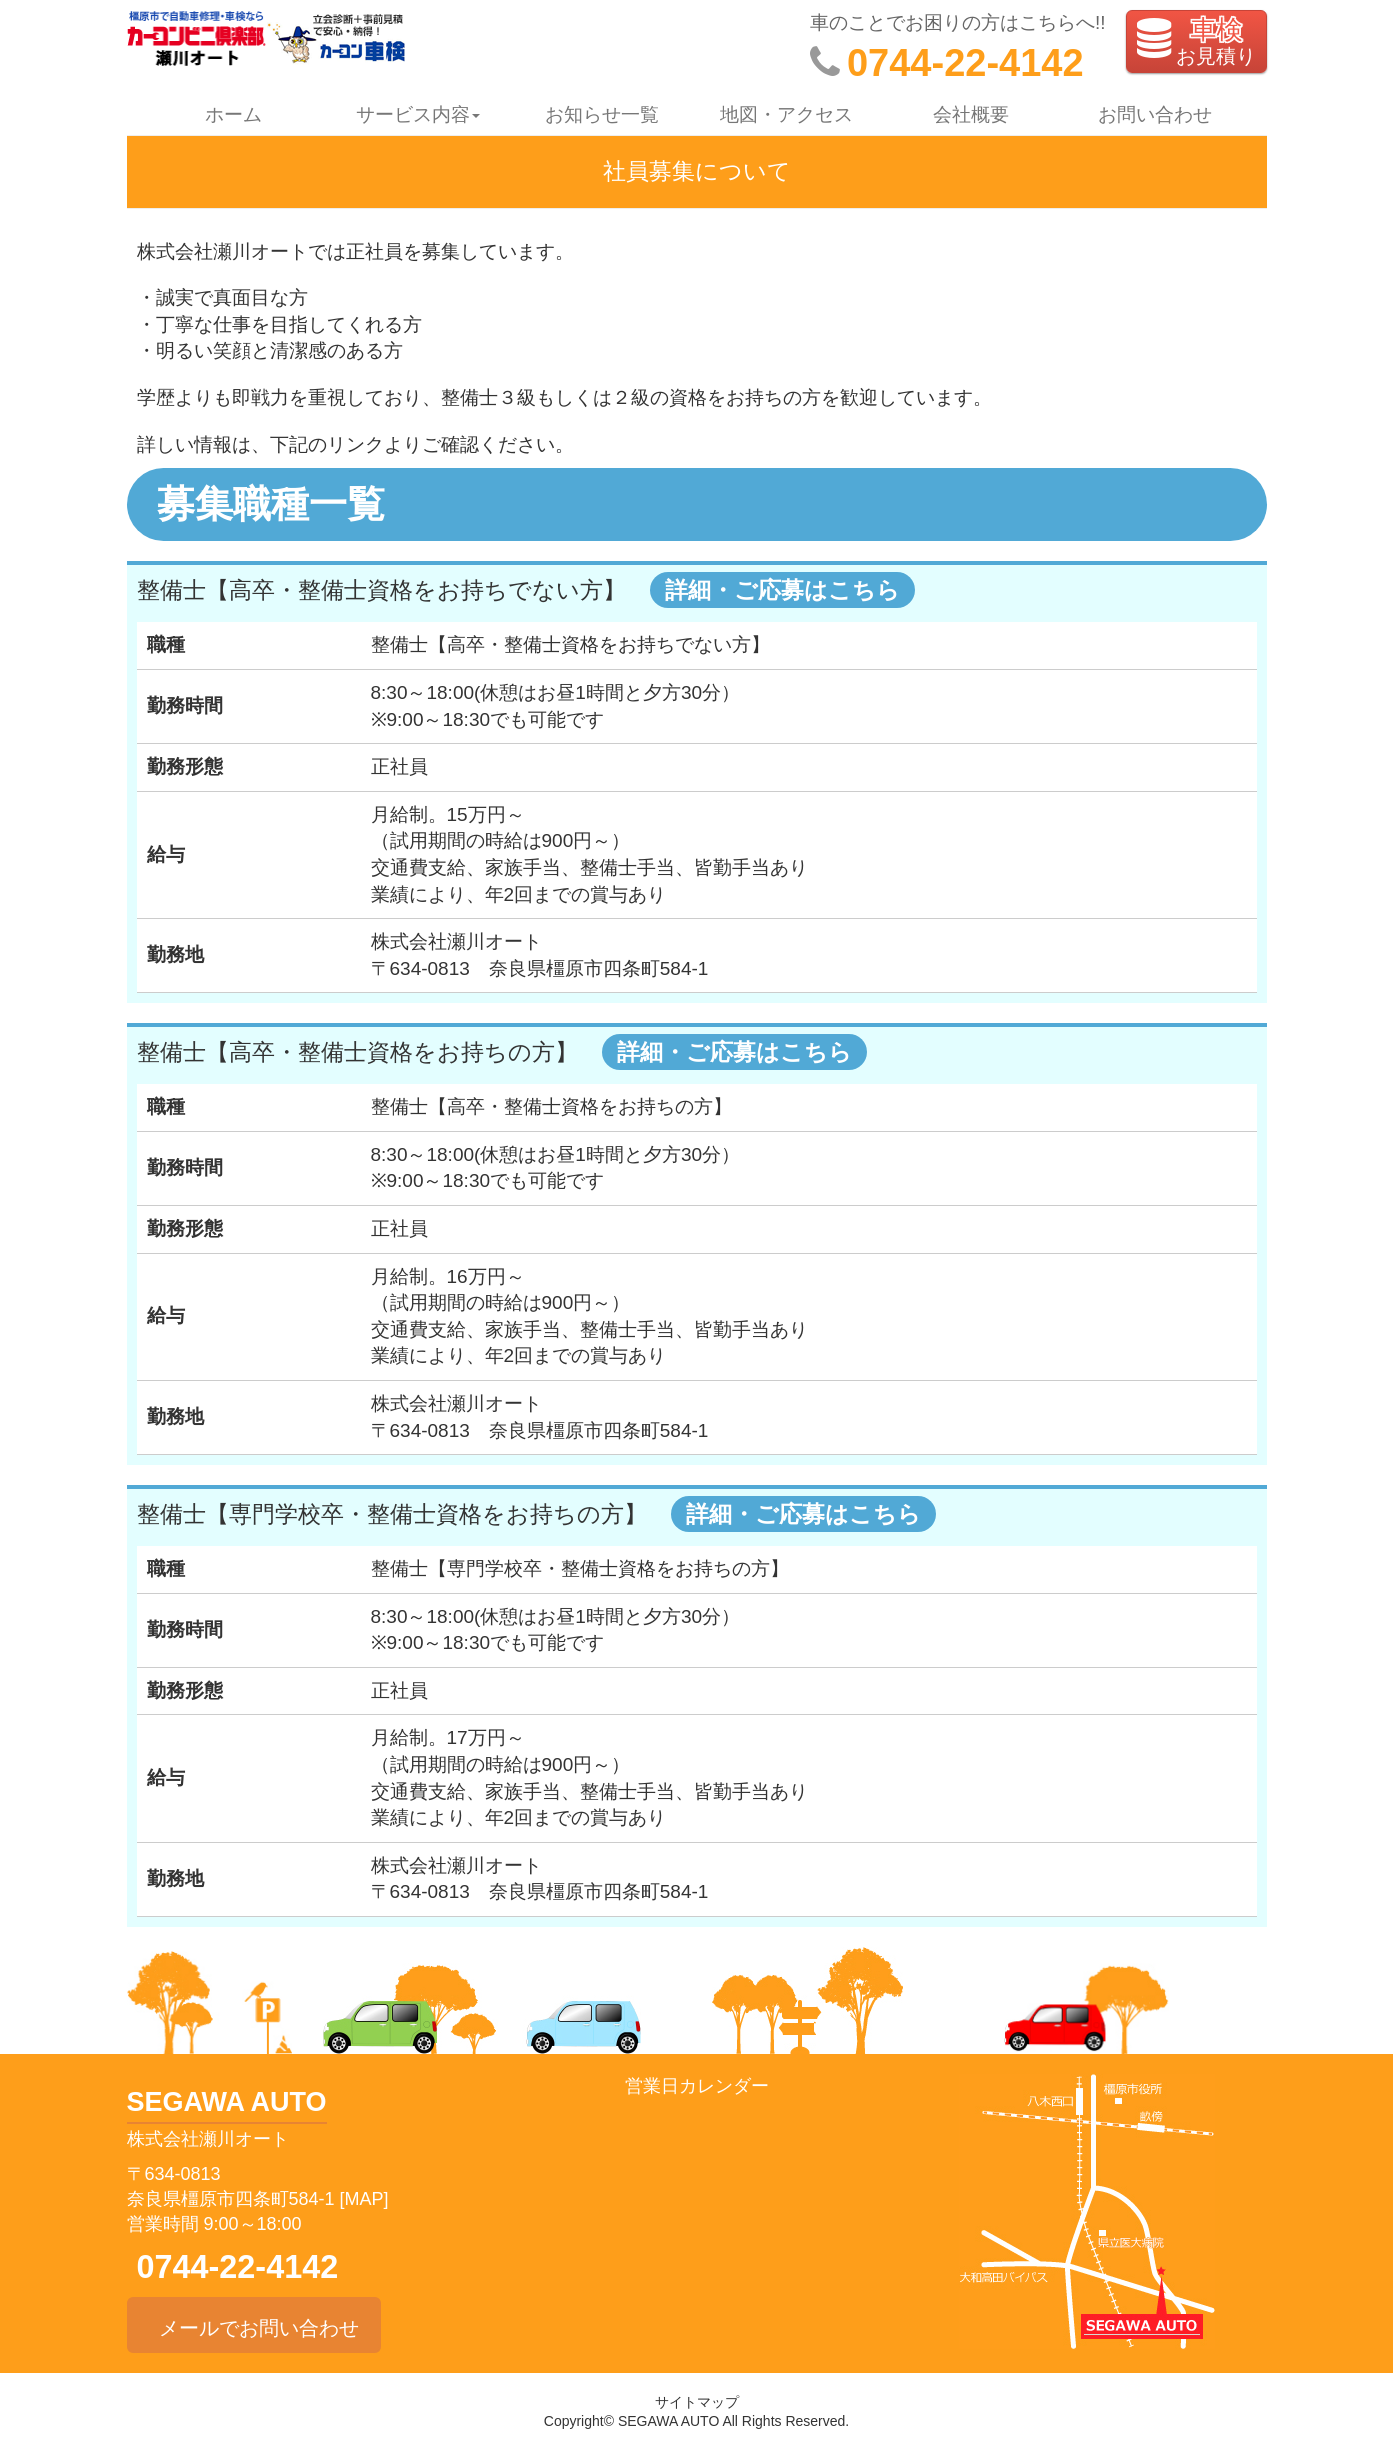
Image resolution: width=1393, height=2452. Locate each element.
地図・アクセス (786, 114)
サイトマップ (697, 2402)
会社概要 (971, 114)
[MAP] (364, 2199)
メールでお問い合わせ (254, 2324)
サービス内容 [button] (418, 114)
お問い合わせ (1155, 114)
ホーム (233, 114)
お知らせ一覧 (602, 114)
